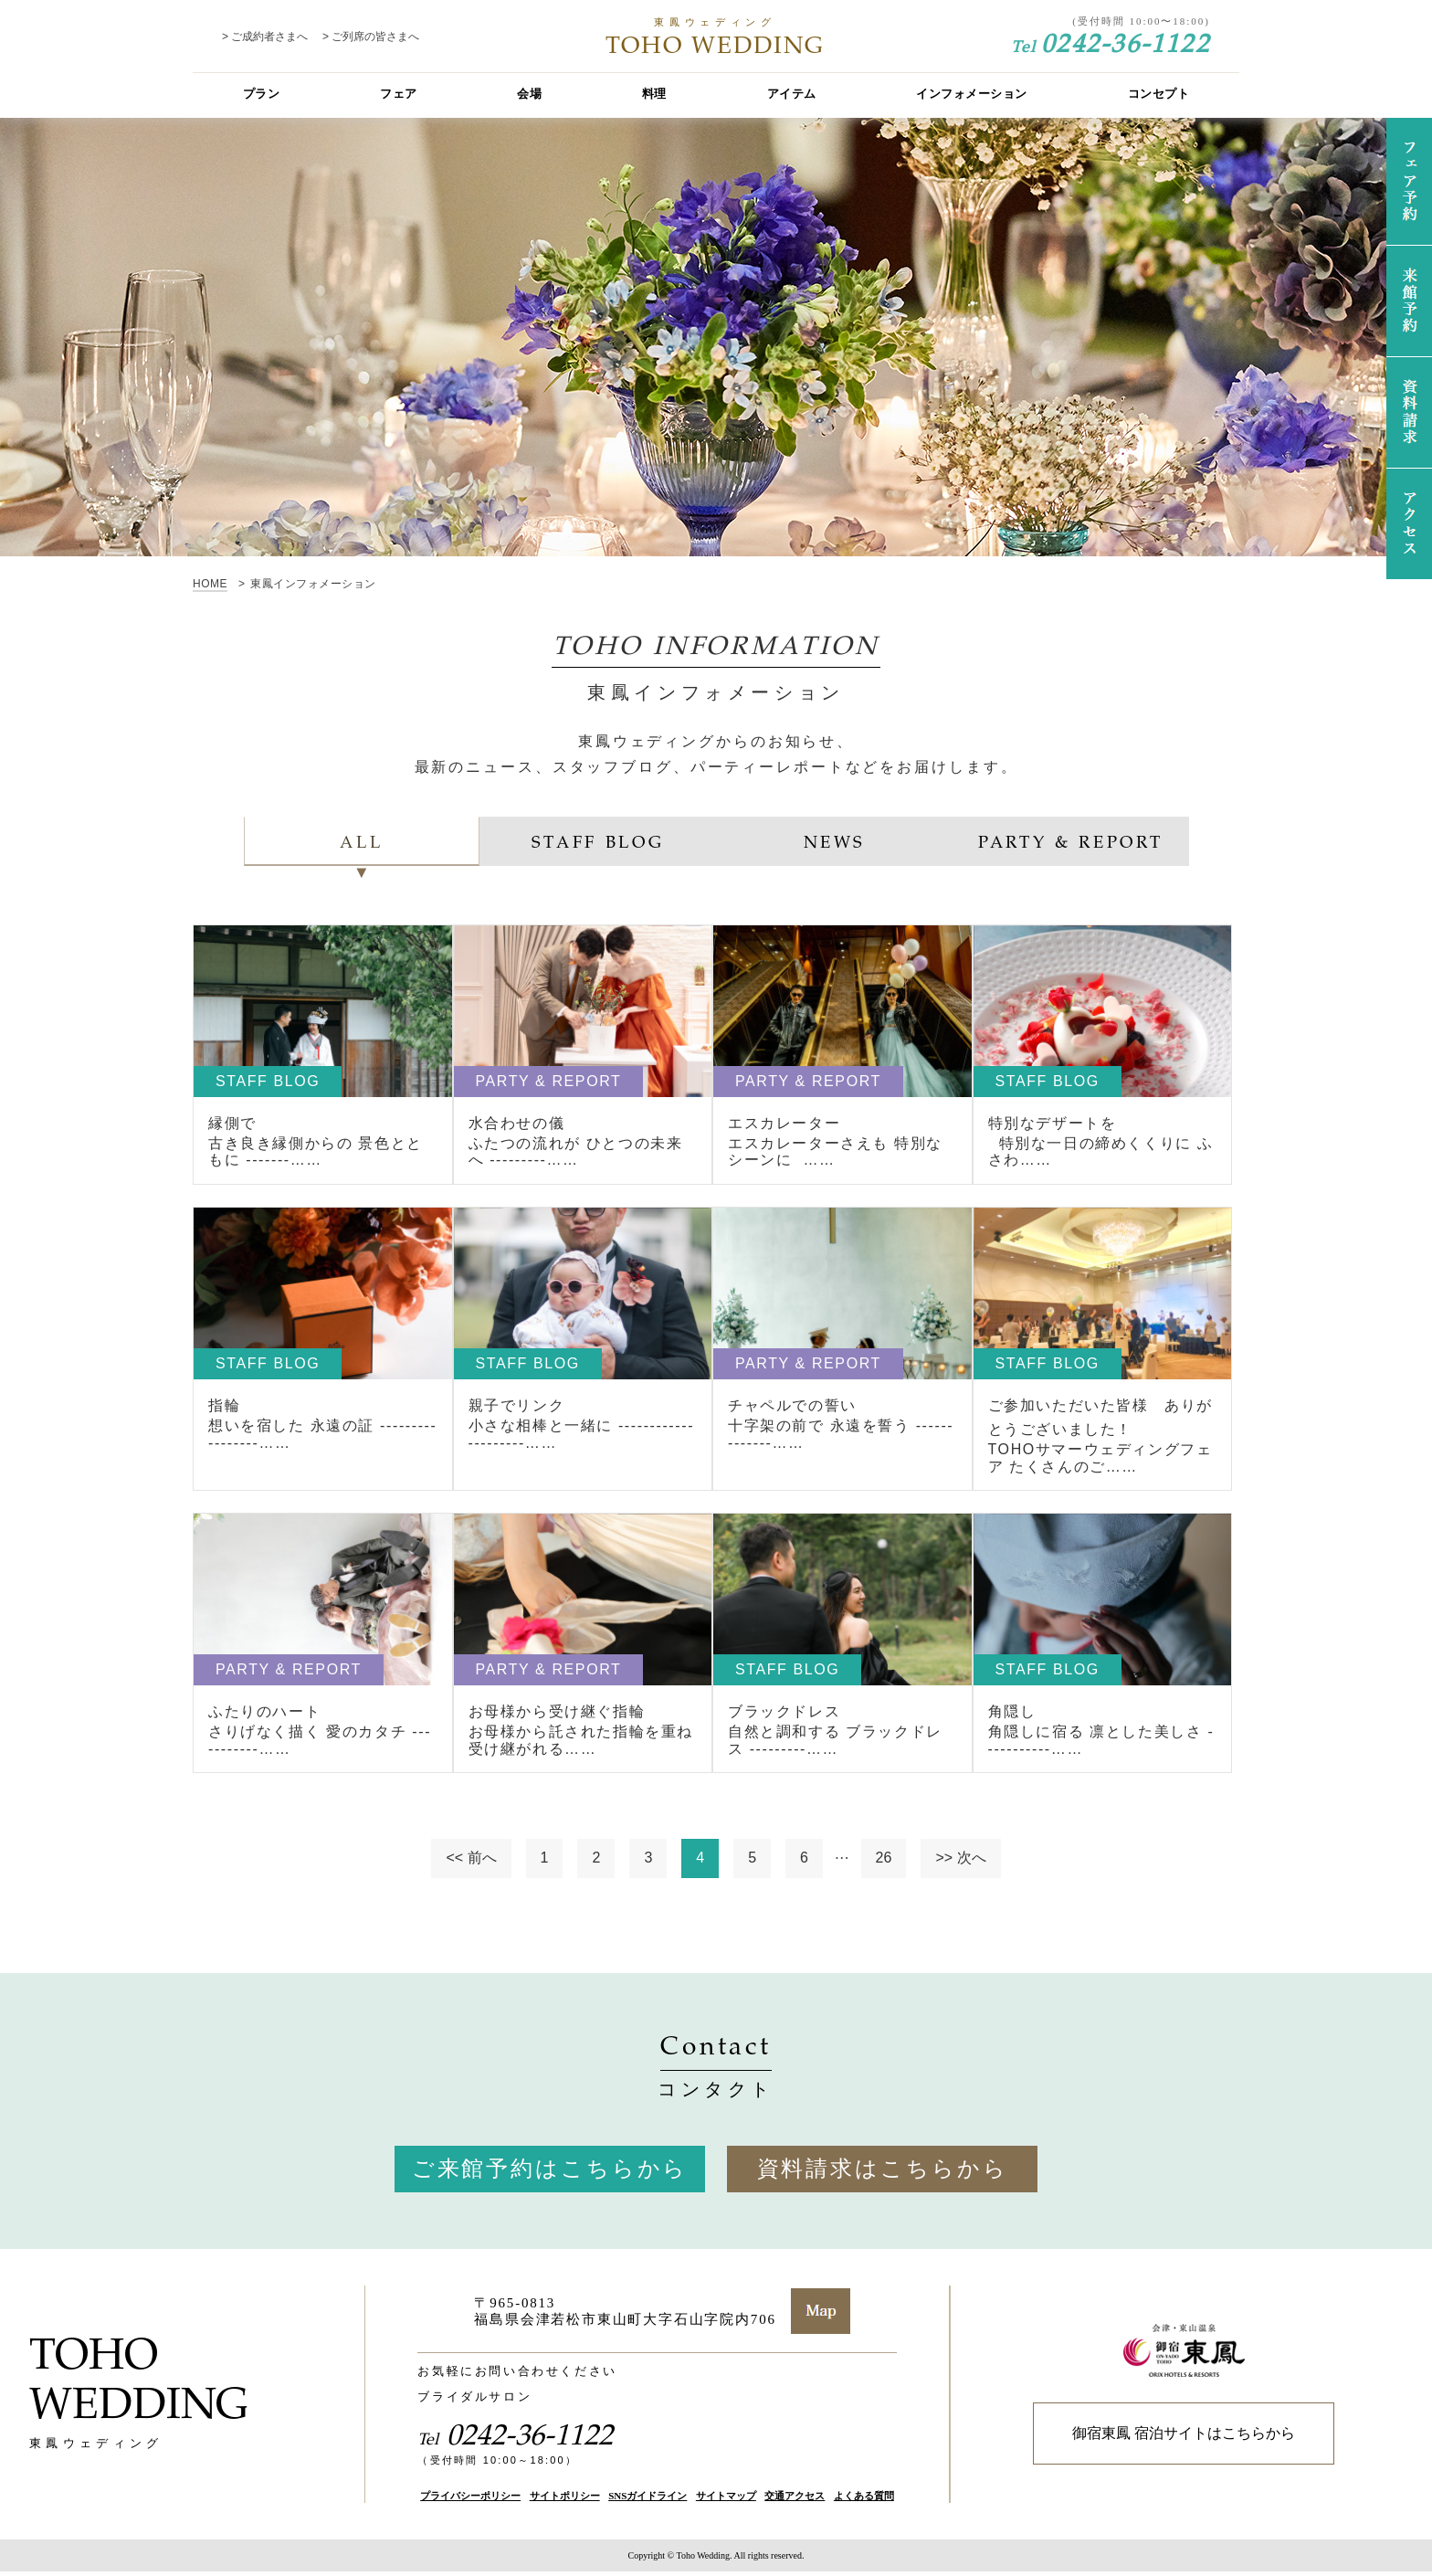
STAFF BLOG (598, 841)
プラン (261, 93)
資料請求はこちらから (882, 2172)
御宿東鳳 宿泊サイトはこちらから (1183, 2437)
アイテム (791, 93)
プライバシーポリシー (470, 2499)
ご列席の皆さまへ (375, 37)
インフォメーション (971, 93)
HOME (210, 583)
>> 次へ (960, 1862)
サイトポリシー (565, 2499)
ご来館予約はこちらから (550, 2172)
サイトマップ (726, 2499)
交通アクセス (794, 2499)
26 (884, 1862)
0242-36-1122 (1110, 41)
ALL (361, 841)
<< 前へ (471, 1862)
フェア (398, 93)
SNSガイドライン (647, 2499)
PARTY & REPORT (1070, 841)
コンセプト (1159, 93)
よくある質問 (864, 2499)
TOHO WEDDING (715, 37)
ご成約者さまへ (269, 37)
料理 (654, 93)
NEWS (834, 841)
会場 (529, 93)
